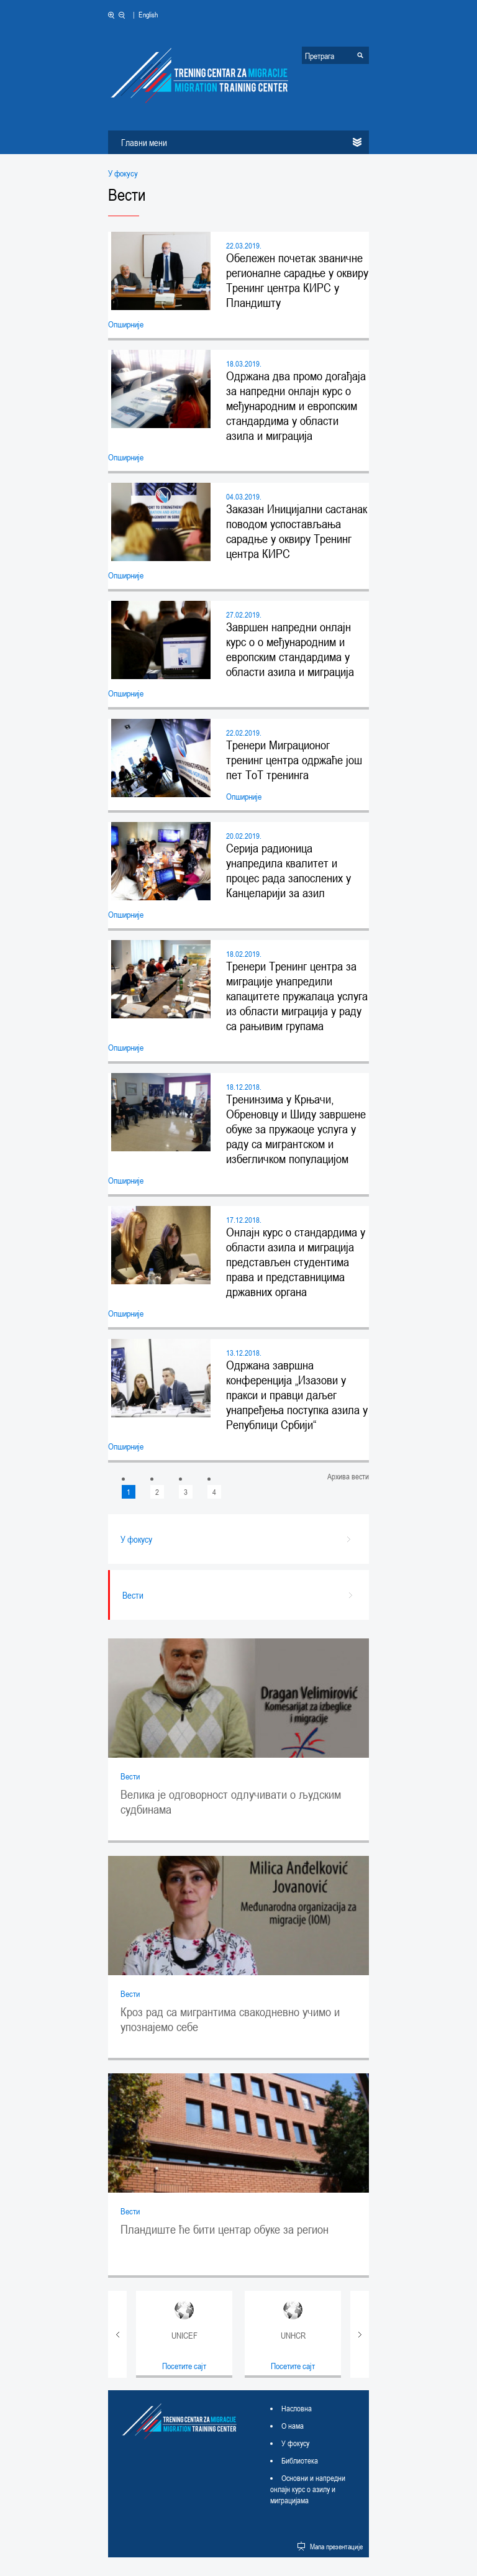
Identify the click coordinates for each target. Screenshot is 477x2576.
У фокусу (123, 173)
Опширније (125, 324)
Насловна (296, 2408)
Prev (117, 2334)
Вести (130, 1776)
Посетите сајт (184, 2365)
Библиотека (299, 2460)
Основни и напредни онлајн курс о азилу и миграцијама (307, 2489)
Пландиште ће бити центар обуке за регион (224, 2229)
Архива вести (348, 1476)
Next (359, 2334)
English (148, 14)
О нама (292, 2426)
